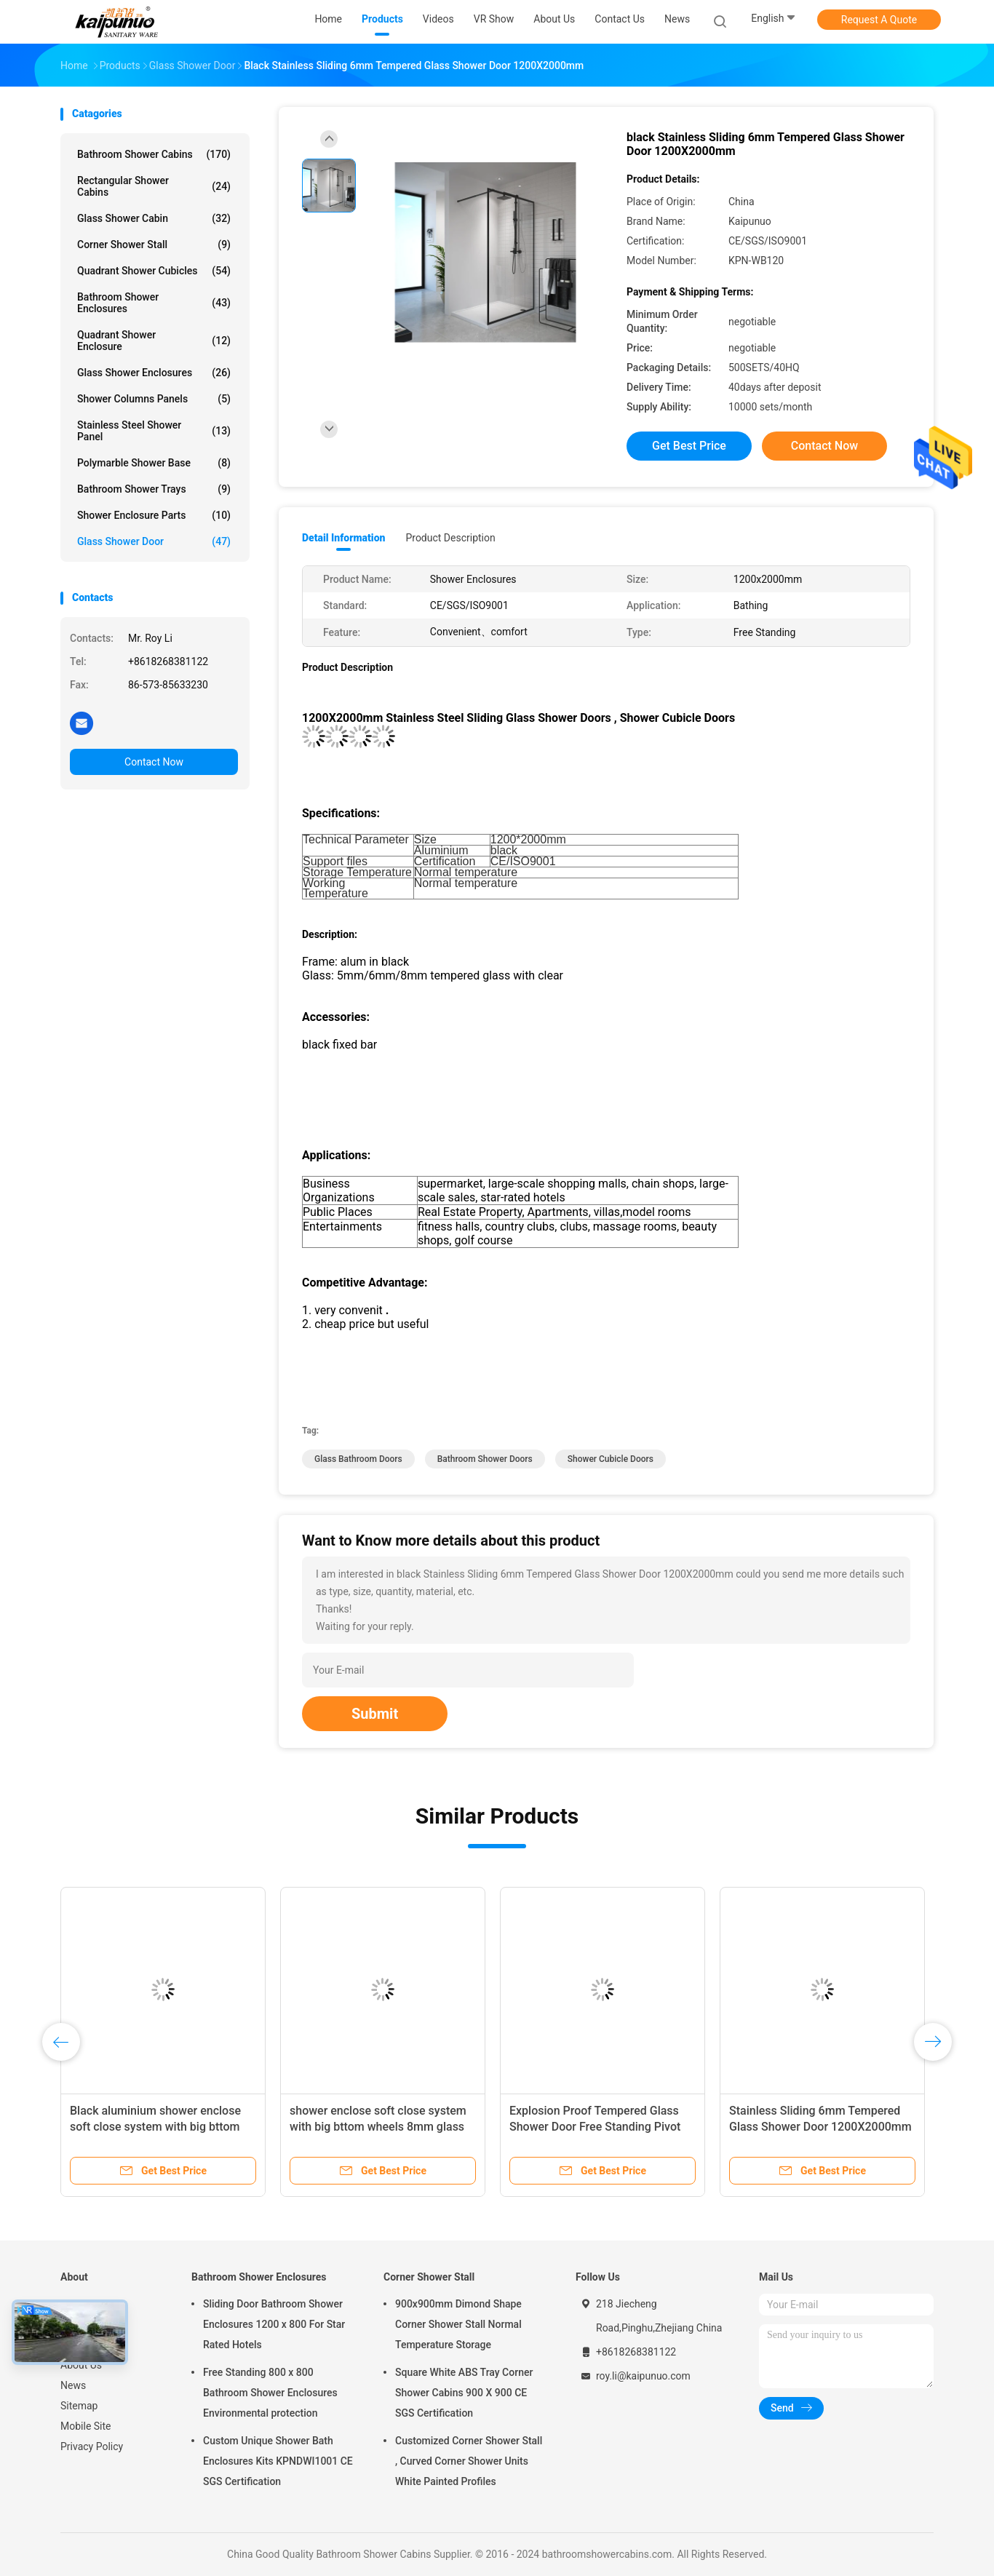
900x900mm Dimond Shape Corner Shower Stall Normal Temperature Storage (458, 2324)
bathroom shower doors (485, 1459)
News (73, 2385)
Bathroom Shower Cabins (154, 154)
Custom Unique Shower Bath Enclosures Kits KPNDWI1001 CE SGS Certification (278, 2461)
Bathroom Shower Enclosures (154, 302)
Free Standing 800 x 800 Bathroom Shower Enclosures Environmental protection (270, 2392)
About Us (81, 2365)
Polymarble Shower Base (154, 463)
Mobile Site (85, 2426)
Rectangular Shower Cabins (154, 186)
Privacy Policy (91, 2446)
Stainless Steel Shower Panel (154, 430)
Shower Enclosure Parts (154, 515)
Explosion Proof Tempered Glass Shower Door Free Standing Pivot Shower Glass (594, 2127)
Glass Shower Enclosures (154, 372)
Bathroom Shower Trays (154, 489)
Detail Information (343, 538)
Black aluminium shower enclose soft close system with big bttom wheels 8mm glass (155, 2127)
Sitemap (79, 2406)
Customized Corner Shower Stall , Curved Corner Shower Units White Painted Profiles (468, 2461)
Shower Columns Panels (154, 398)
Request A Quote (879, 19)
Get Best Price (689, 446)
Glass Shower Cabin (154, 218)
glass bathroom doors (358, 1459)
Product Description (450, 538)
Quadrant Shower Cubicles (154, 270)
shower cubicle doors (610, 1459)
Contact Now (153, 762)
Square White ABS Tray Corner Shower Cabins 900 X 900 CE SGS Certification (464, 2392)
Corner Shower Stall (154, 244)
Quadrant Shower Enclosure (154, 340)
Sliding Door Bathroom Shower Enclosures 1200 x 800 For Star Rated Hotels (274, 2324)
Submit (374, 1713)
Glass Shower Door (154, 541)
